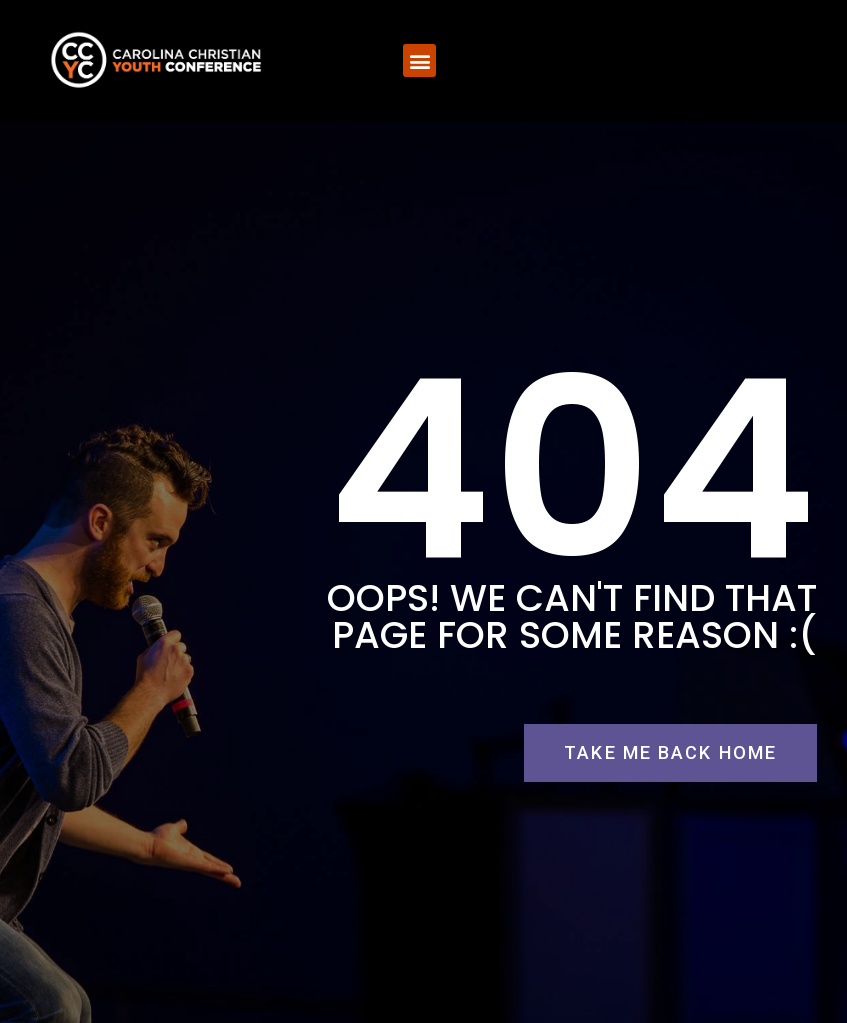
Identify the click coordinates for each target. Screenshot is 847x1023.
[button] (419, 60)
